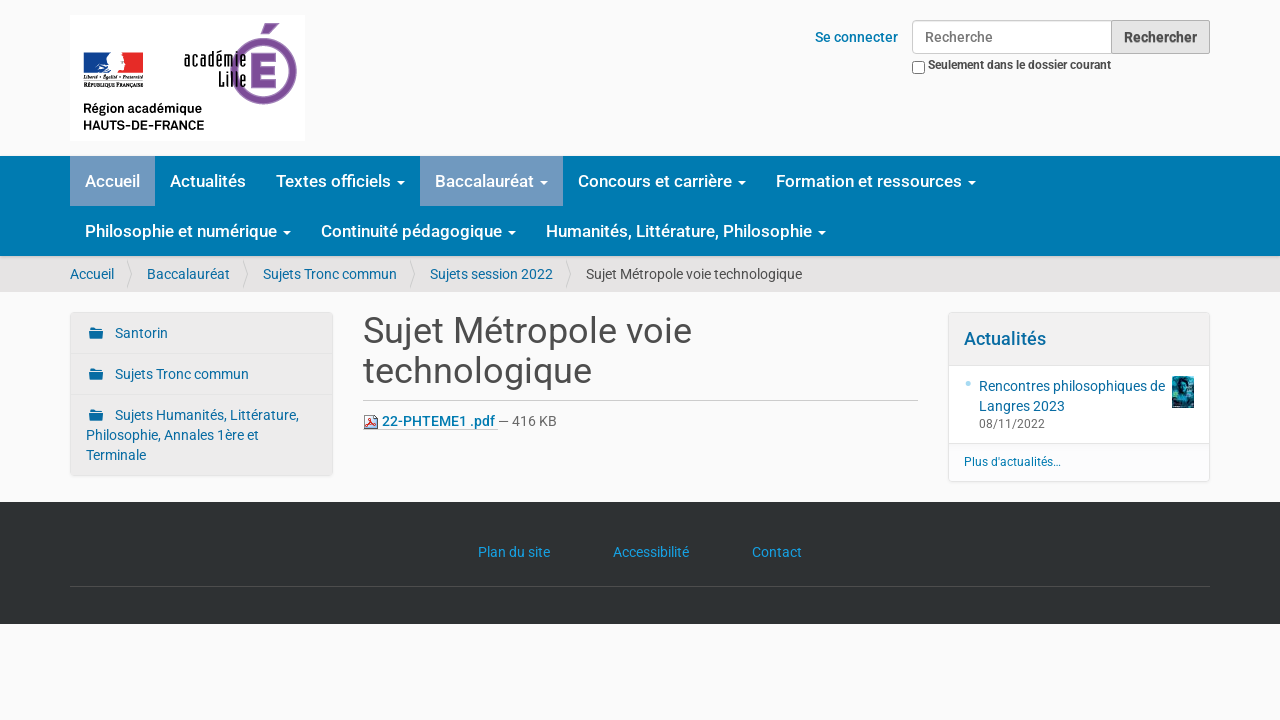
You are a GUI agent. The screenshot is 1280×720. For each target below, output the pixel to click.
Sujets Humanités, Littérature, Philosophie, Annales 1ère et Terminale (192, 435)
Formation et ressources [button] (876, 181)
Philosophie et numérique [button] (188, 231)
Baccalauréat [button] (491, 181)
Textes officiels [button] (340, 181)
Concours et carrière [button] (662, 181)
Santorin (140, 333)
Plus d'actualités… (1012, 462)
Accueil (112, 181)
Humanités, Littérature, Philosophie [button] (686, 231)
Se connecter (856, 37)
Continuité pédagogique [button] (418, 231)
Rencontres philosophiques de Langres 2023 (1087, 395)
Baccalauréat (188, 274)
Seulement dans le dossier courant (1019, 65)
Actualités (208, 181)
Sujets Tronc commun (330, 274)
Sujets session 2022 (491, 274)
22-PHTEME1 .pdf (430, 421)
